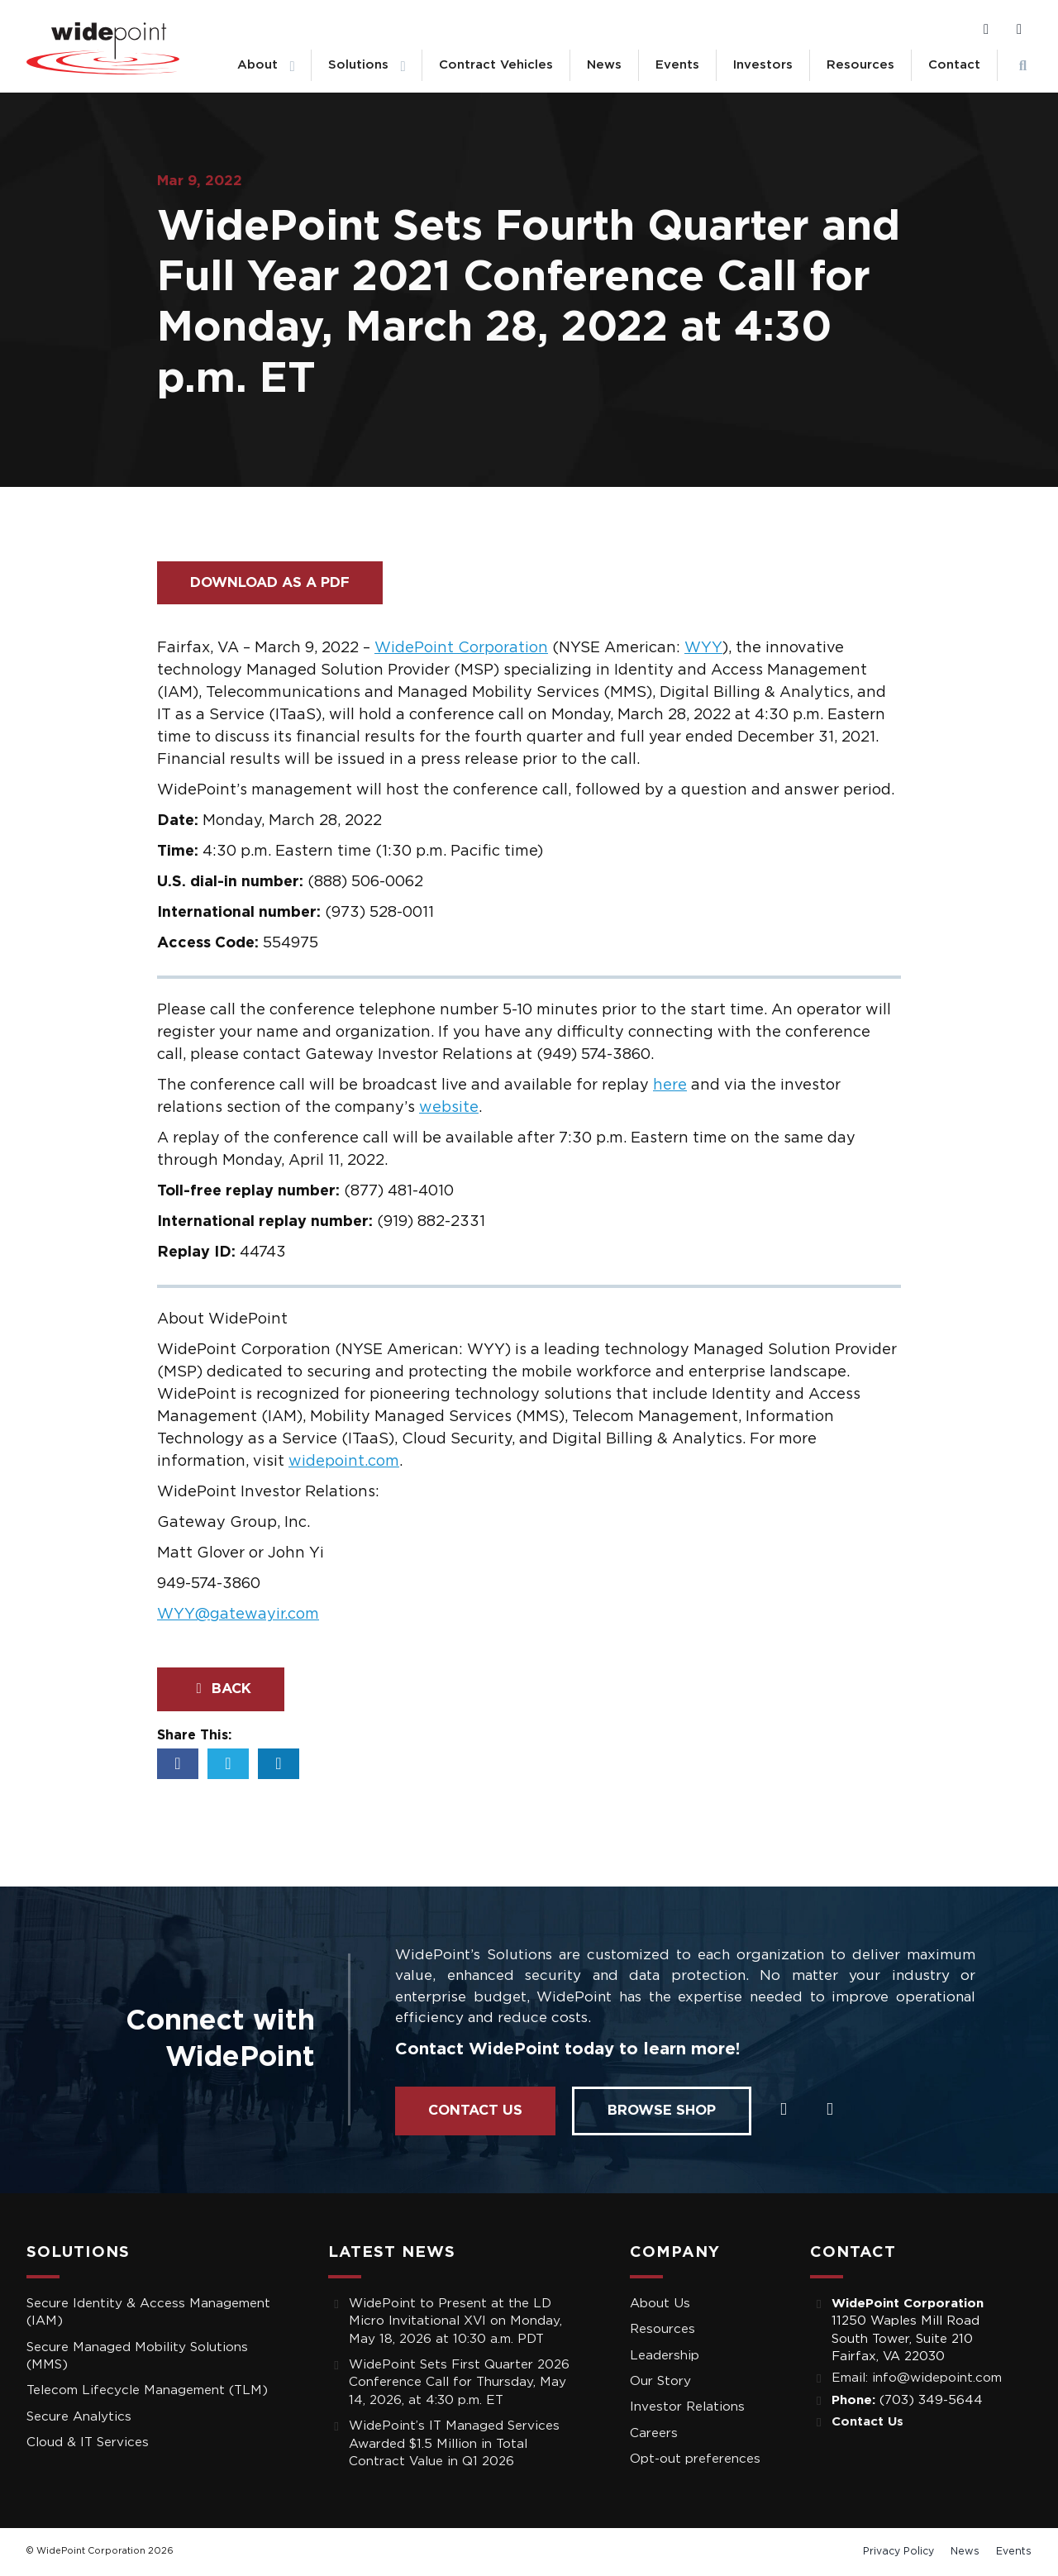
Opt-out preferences (695, 2459)
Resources (860, 65)
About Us (660, 2303)
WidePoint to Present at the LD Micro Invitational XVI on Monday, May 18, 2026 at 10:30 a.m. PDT (455, 2321)
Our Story (660, 2381)
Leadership (664, 2355)
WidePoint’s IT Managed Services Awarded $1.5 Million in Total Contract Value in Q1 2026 (454, 2444)
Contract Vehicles (496, 65)
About (257, 65)
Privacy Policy (898, 2551)
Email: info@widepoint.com (917, 2378)
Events (677, 65)
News (604, 65)
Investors (763, 65)
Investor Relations (687, 2407)
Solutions (358, 65)
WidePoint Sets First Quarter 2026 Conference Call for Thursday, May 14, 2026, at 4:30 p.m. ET (459, 2383)
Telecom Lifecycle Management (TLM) (147, 2390)
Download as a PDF (270, 582)
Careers (654, 2433)
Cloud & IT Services (87, 2442)
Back (220, 1689)
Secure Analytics (78, 2417)
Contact (954, 65)
